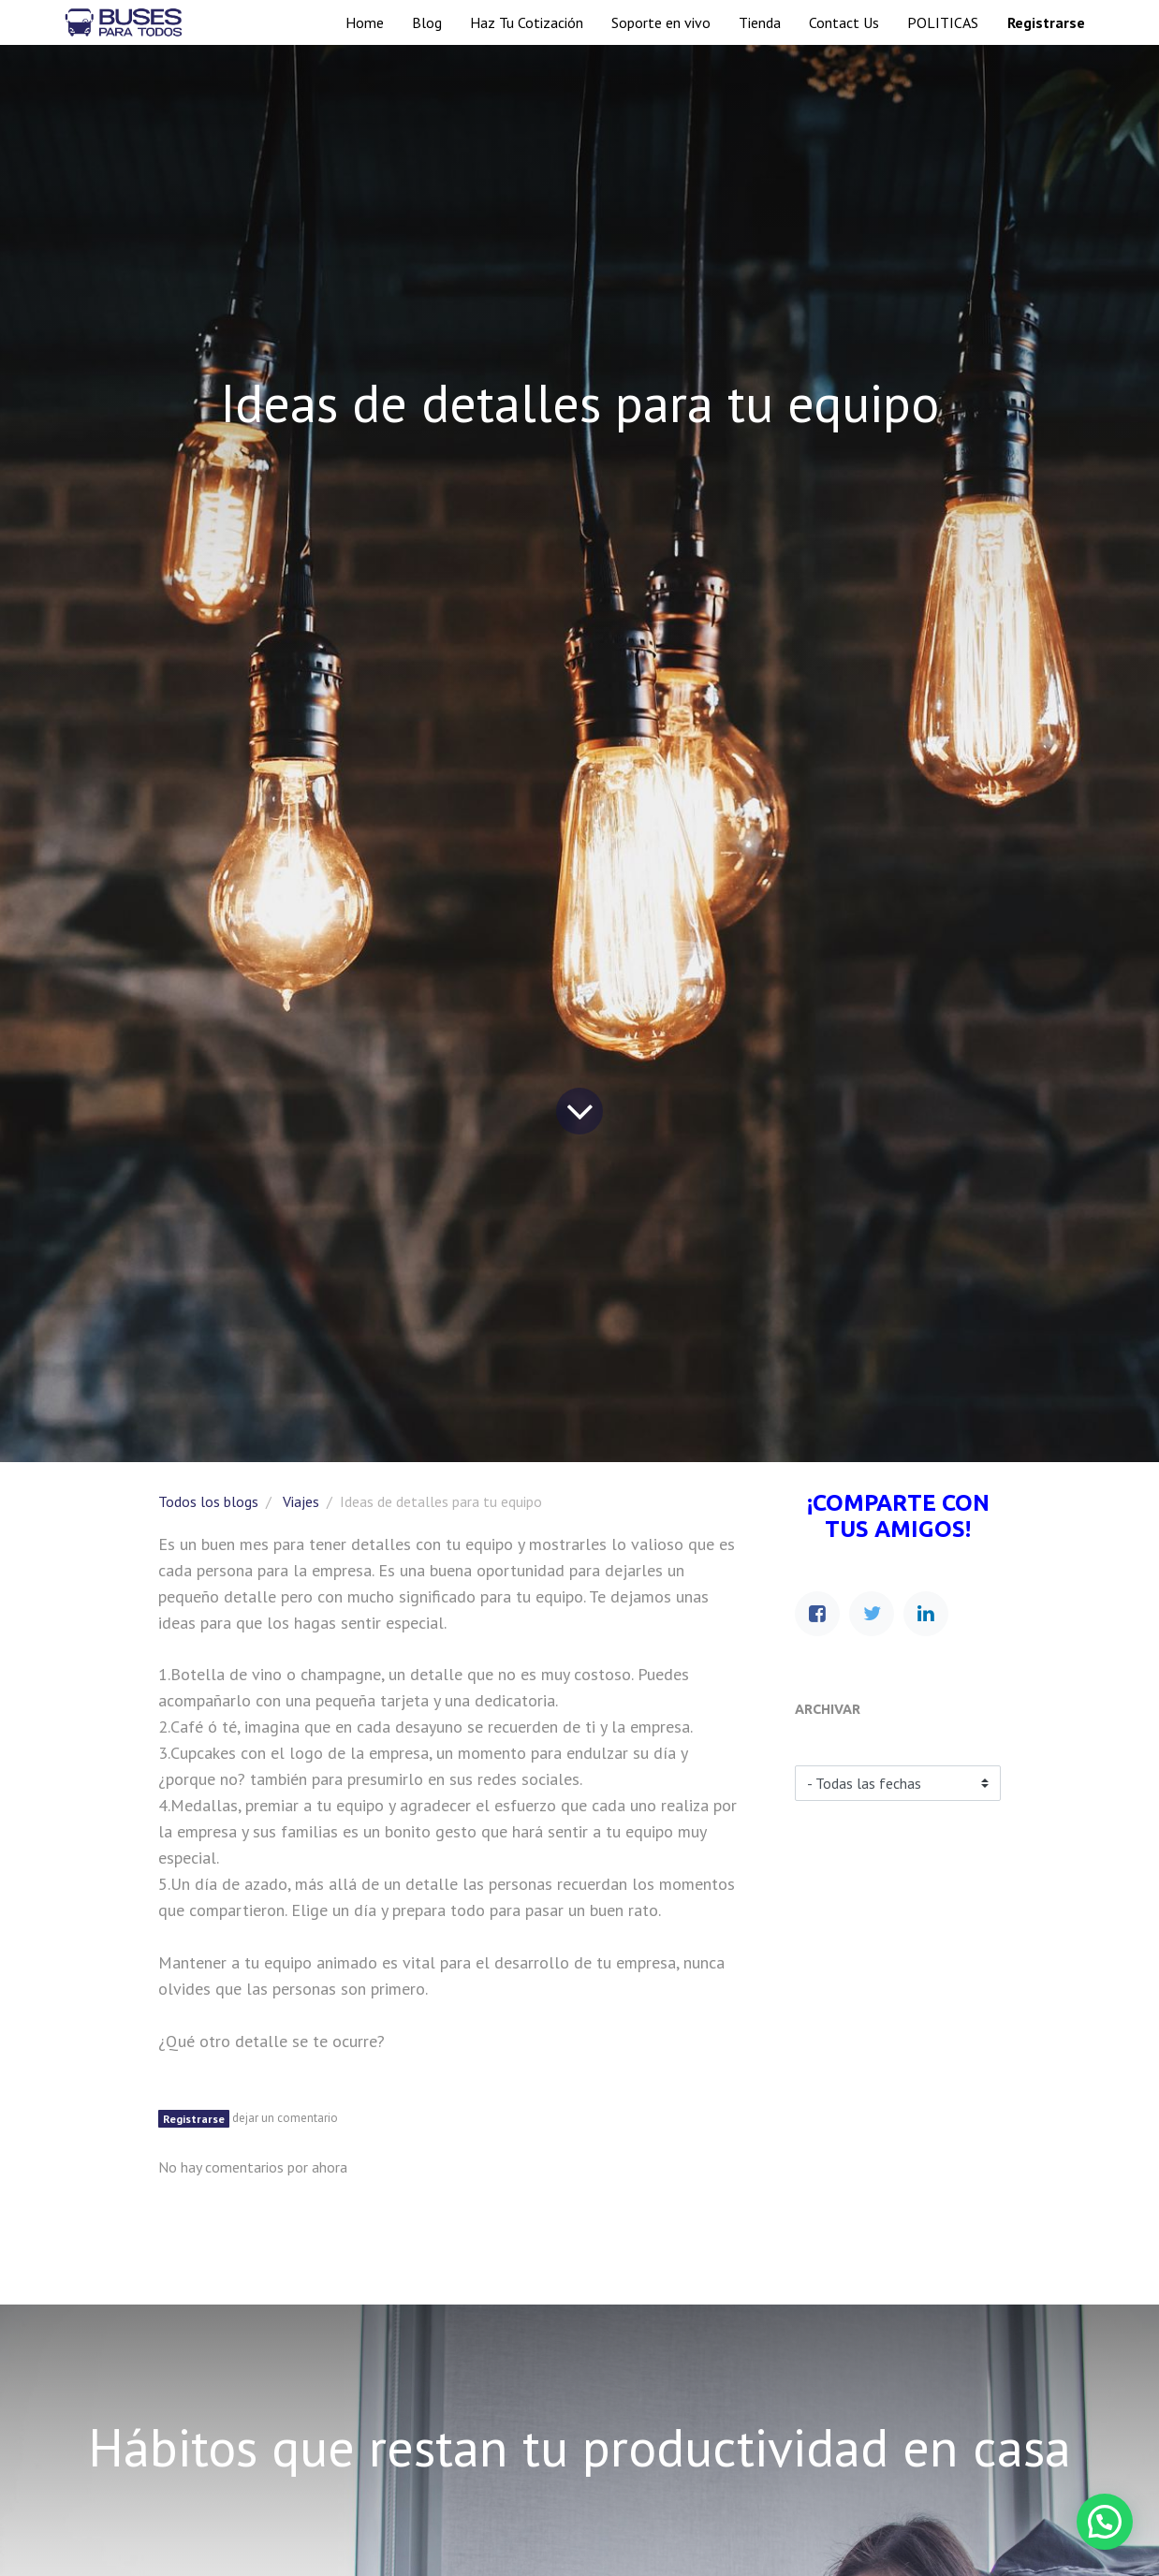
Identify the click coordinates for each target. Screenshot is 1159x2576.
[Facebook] (817, 1613)
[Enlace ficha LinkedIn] (925, 1613)
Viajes (301, 1501)
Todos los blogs (208, 1501)
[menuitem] (364, 22)
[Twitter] (871, 1613)
